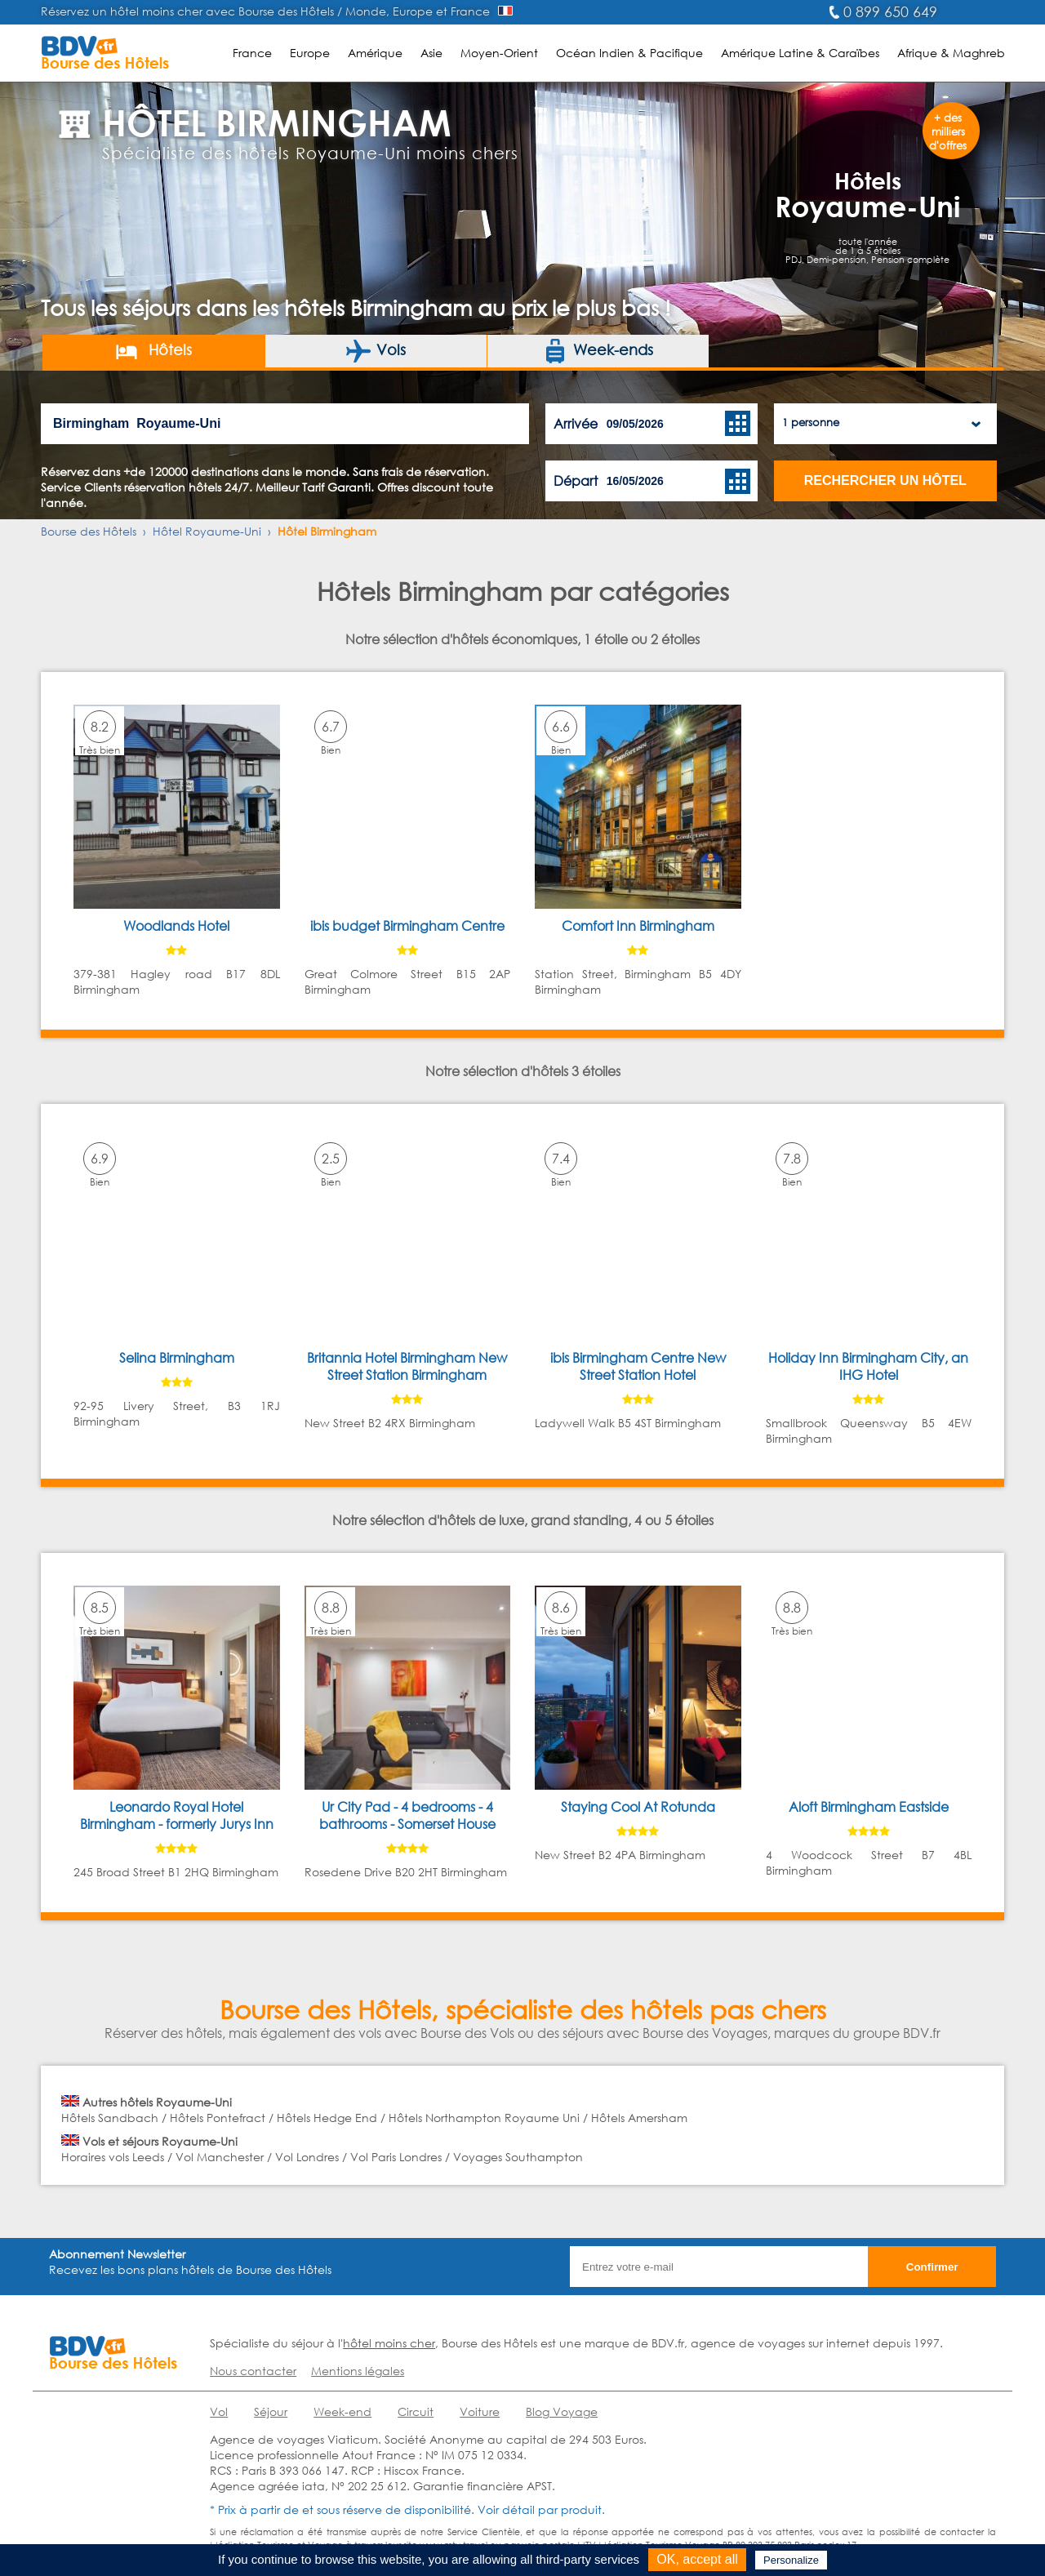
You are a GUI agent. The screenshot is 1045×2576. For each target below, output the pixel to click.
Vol (219, 2411)
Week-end (342, 2411)
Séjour (270, 2411)
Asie (431, 52)
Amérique (375, 52)
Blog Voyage (562, 2411)
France (252, 52)
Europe (310, 52)
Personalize (791, 2560)
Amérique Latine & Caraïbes (800, 52)
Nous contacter (253, 2370)
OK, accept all (697, 2559)
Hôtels (153, 351)
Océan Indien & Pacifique (629, 52)
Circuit (416, 2411)
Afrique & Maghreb (951, 52)
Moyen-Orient (499, 52)
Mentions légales (357, 2370)
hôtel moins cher (389, 2343)
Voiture (480, 2411)
